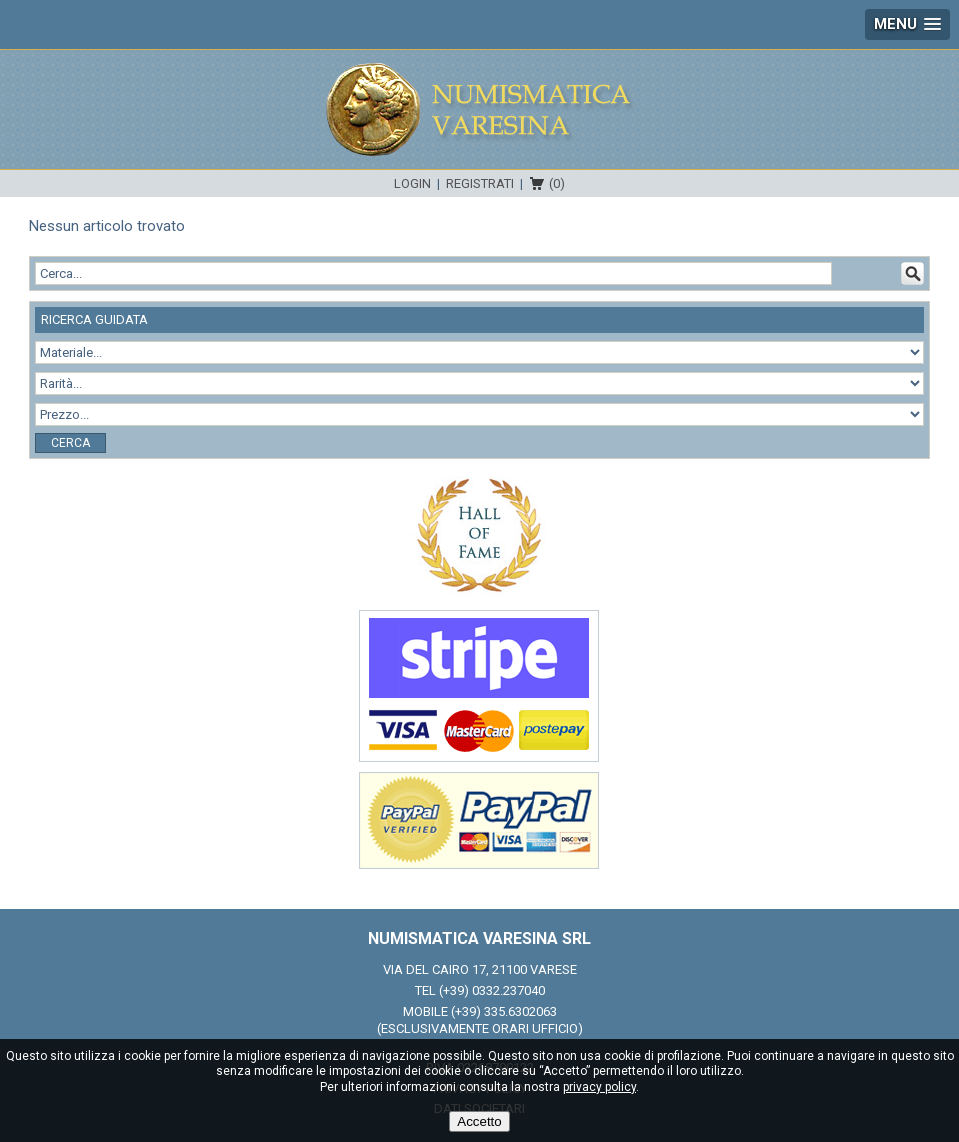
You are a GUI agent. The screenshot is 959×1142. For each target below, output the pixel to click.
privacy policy (599, 1087)
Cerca (70, 443)
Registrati (480, 183)
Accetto (479, 1121)
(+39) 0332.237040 (492, 990)
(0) (557, 183)
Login (412, 183)
